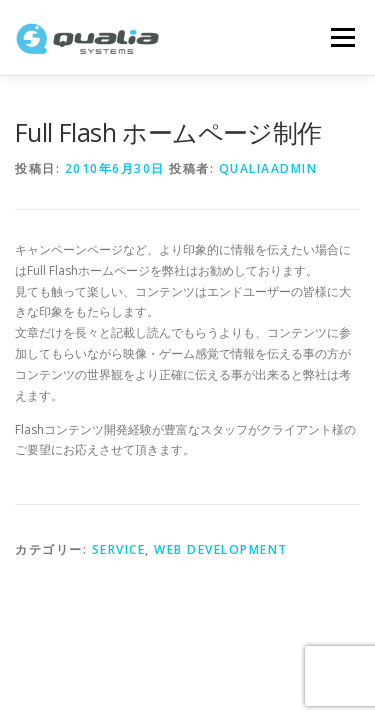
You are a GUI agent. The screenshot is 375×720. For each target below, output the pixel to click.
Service (119, 549)
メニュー (342, 37)
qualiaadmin (268, 168)
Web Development (221, 549)
